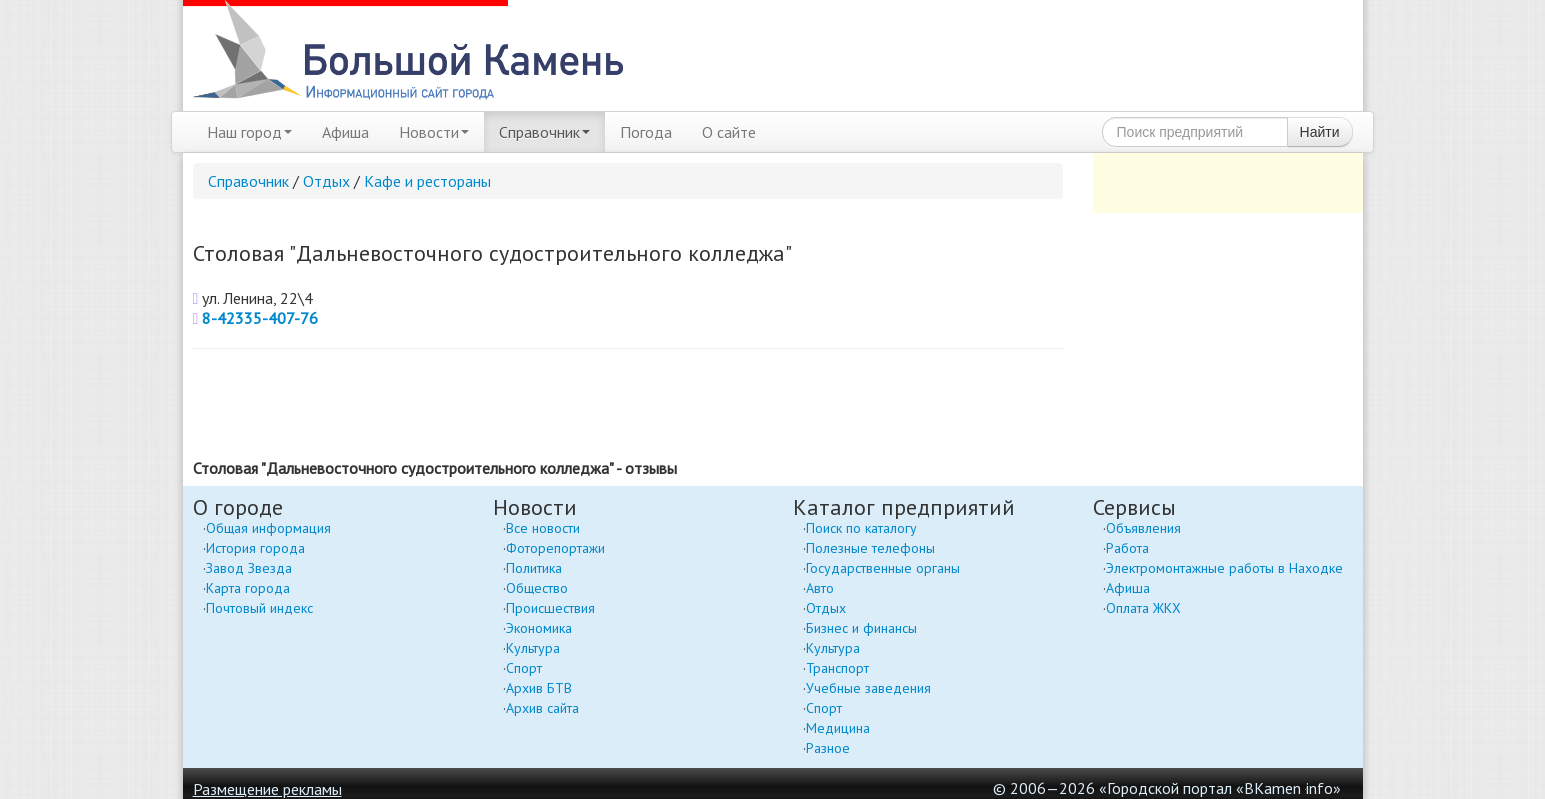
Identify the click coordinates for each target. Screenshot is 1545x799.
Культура (533, 648)
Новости (434, 132)
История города (255, 548)
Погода (646, 132)
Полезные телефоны (870, 548)
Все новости (543, 528)
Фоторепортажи (555, 548)
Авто (820, 588)
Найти (1320, 132)
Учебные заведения (868, 688)
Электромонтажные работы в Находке (1224, 568)
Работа (1127, 548)
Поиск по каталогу (861, 528)
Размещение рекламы (267, 789)
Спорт (524, 668)
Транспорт (837, 668)
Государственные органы (883, 568)
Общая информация (268, 528)
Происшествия (550, 608)
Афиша (345, 132)
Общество (537, 588)
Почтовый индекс (259, 608)
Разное (828, 748)
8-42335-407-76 (260, 318)
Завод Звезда (249, 568)
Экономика (539, 628)
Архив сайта (542, 708)
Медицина (838, 728)
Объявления (1143, 528)
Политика (534, 568)
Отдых (326, 181)
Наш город (249, 132)
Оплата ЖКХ (1143, 608)
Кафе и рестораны (427, 181)
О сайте (729, 132)
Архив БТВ (539, 688)
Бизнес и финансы (861, 628)
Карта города (248, 588)
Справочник (544, 132)
